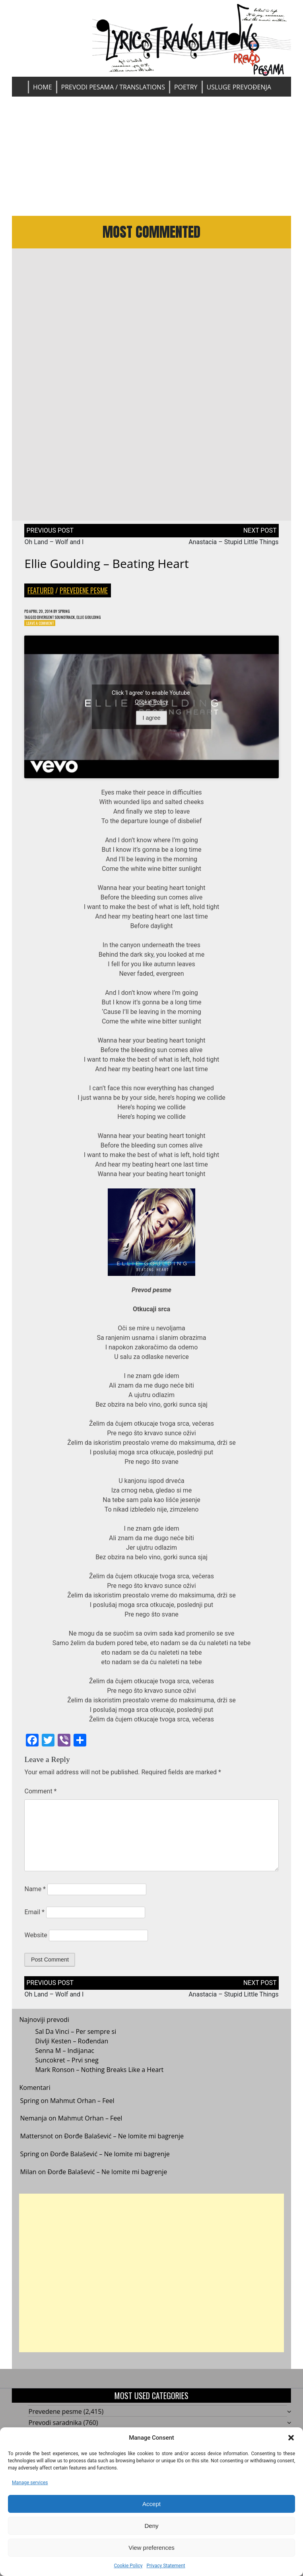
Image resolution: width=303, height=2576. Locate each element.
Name (35, 1899)
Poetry (186, 87)
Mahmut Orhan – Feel (82, 2110)
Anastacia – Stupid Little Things (233, 548)
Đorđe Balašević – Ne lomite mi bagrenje (124, 2146)
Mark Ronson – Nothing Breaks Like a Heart (99, 2080)
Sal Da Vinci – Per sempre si (75, 2041)
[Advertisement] (151, 156)
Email (34, 1922)
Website (35, 1945)
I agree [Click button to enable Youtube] (152, 728)
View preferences (151, 2547)
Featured (40, 596)
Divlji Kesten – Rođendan (71, 2051)
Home (42, 87)
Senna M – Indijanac (64, 2061)
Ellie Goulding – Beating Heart (106, 570)
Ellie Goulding (108, 625)
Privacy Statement (165, 2565)
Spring (76, 617)
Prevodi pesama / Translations (113, 87)
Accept (151, 2503)
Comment (40, 1801)
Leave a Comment (43, 632)
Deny (151, 2525)
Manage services (30, 2482)
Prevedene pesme (84, 596)
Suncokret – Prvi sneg (66, 2070)
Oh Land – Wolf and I (54, 548)
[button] (291, 2438)
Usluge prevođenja (239, 87)
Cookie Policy (128, 2565)
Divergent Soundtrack (66, 625)
